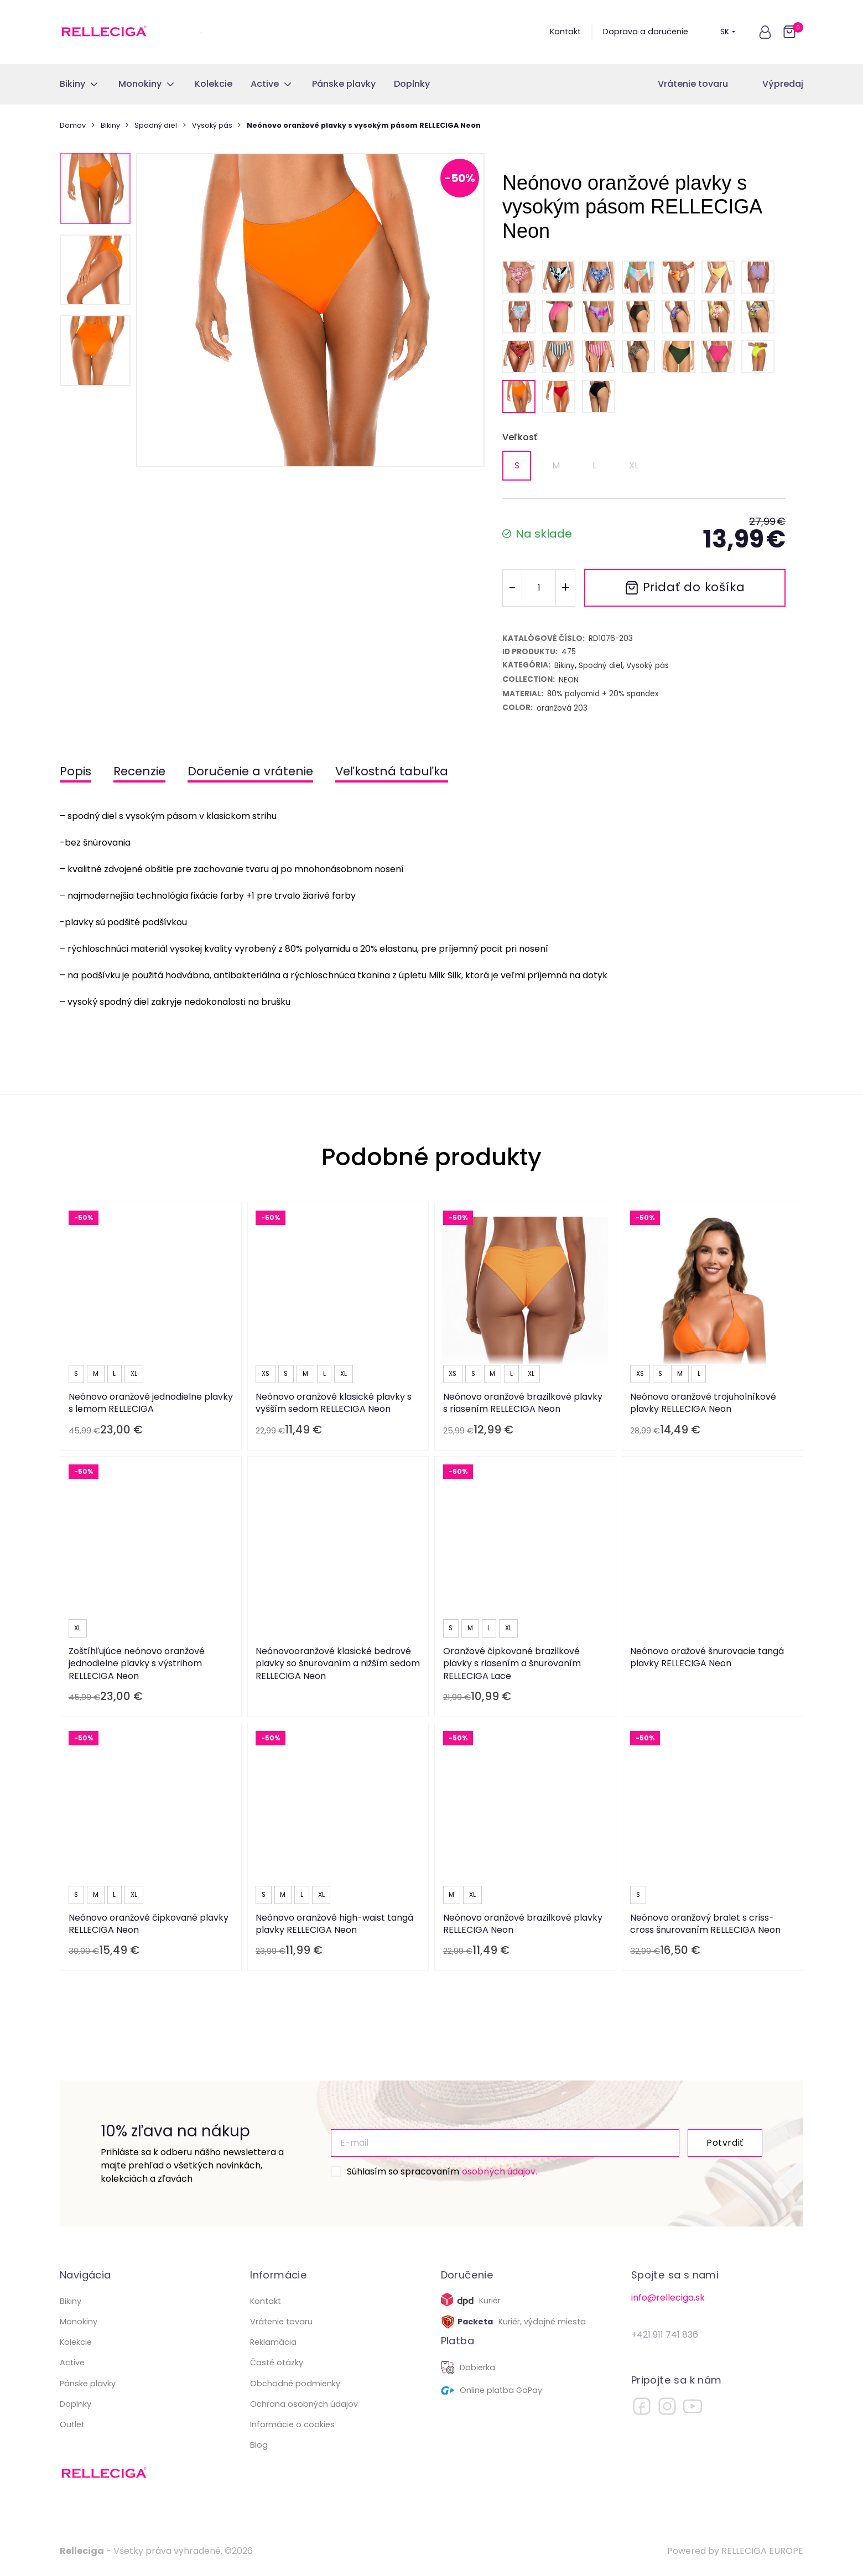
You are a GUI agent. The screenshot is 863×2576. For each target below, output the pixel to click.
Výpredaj (782, 83)
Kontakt (565, 31)
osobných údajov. (499, 2171)
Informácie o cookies (292, 2424)
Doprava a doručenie (645, 31)
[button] (765, 32)
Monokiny (78, 2321)
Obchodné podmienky (295, 2383)
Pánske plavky (88, 2383)
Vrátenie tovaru (693, 83)
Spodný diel (155, 125)
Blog (259, 2444)
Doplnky (75, 2404)
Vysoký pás (212, 125)
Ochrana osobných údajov (304, 2404)
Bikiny (110, 125)
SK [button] (727, 31)
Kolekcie (76, 2342)
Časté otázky (276, 2362)
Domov (73, 125)
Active (72, 2362)
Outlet (72, 2424)
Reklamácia (273, 2342)
